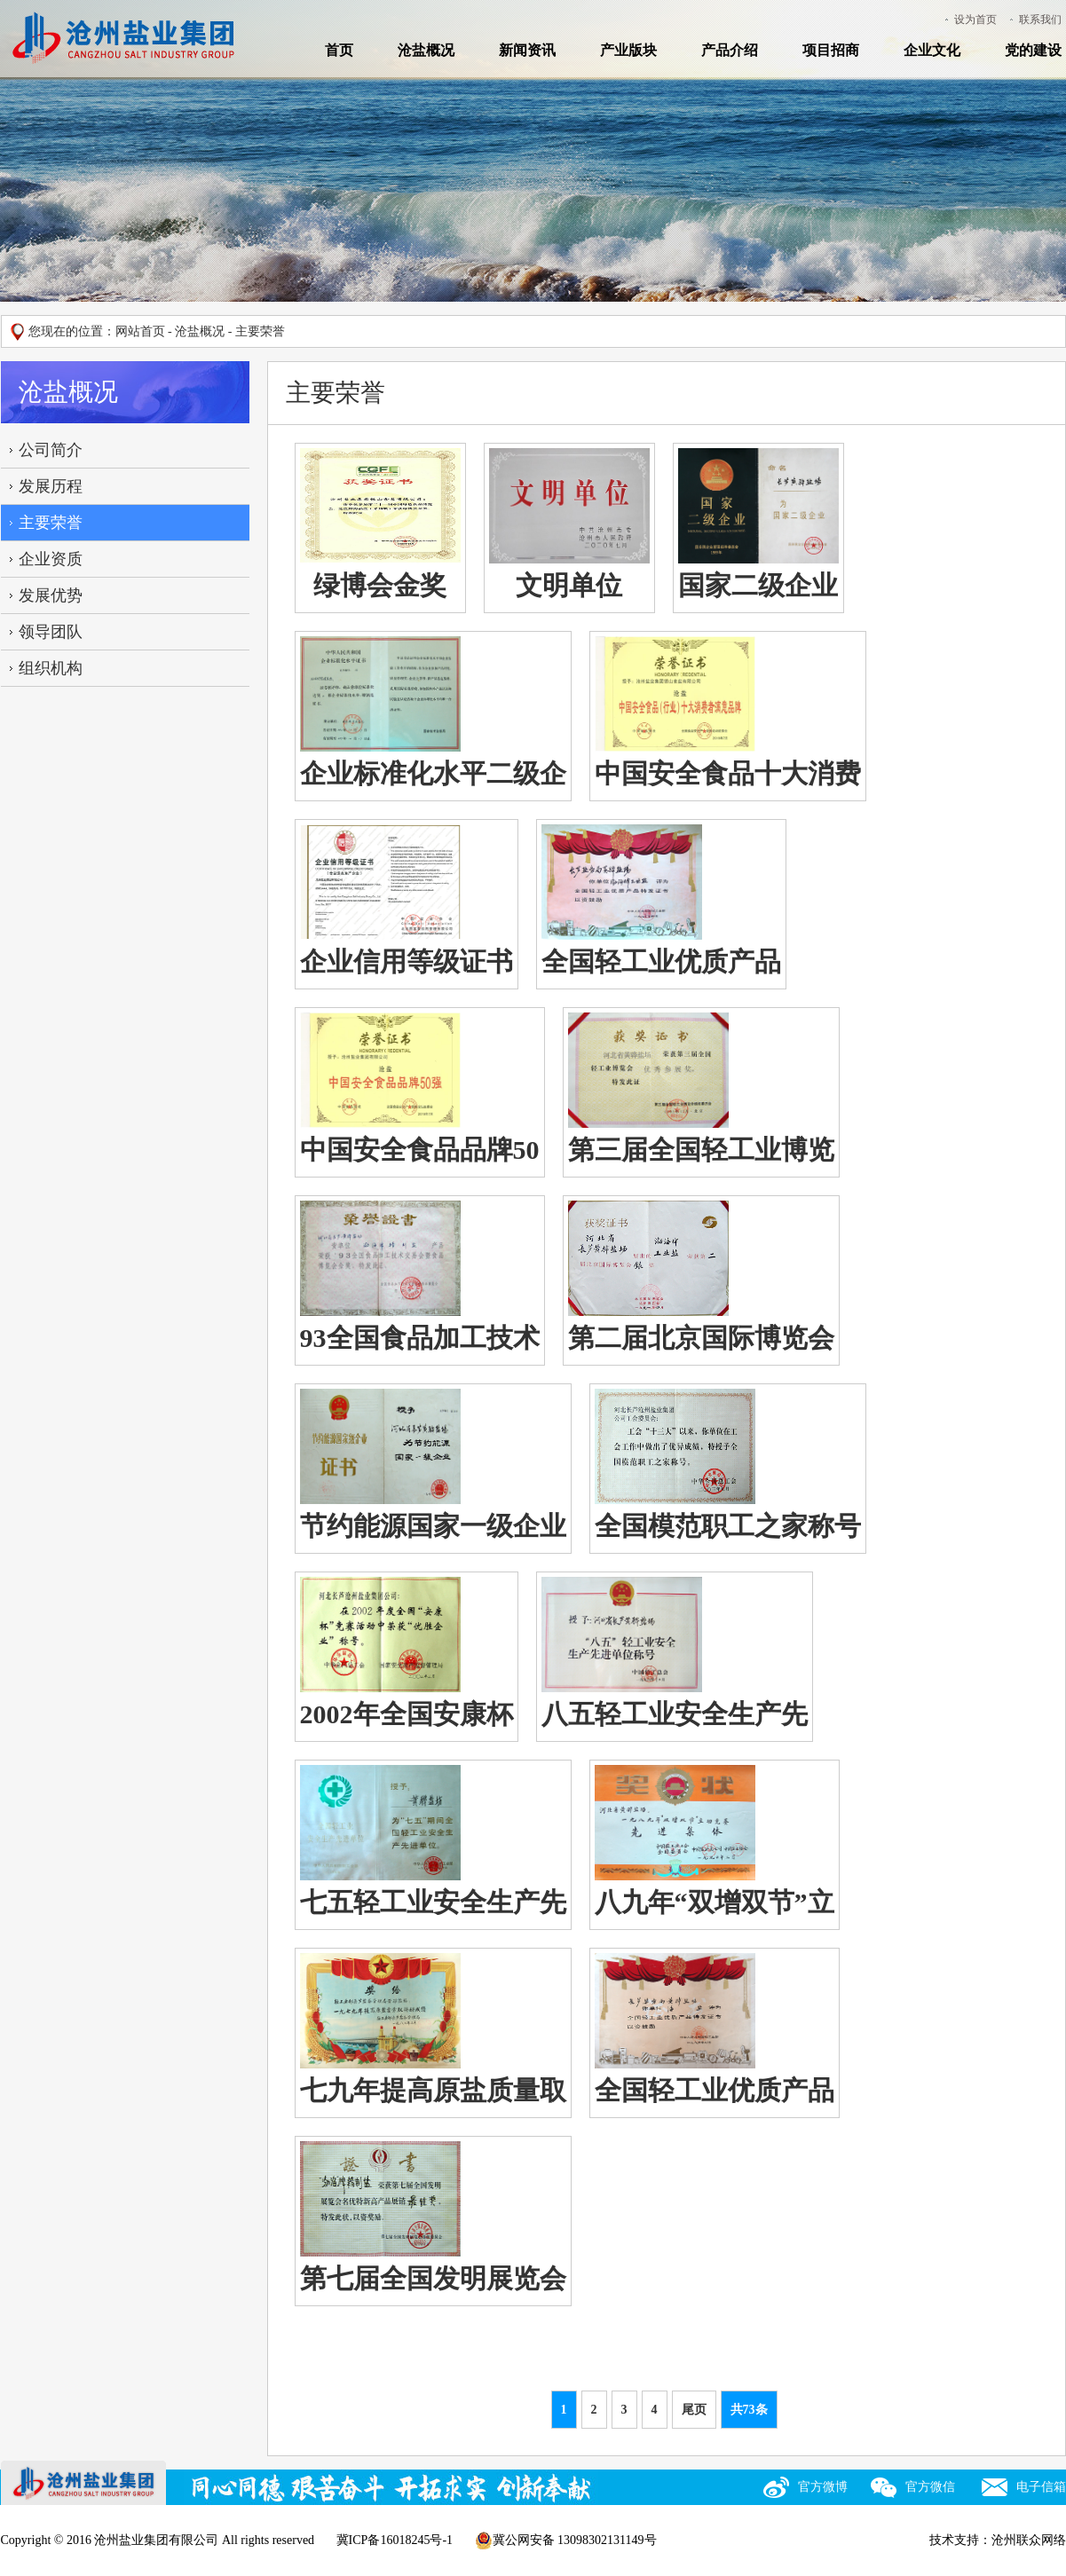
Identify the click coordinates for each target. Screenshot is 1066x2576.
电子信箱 (1041, 2486)
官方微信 (930, 2486)
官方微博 (823, 2486)
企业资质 (51, 559)
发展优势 (51, 595)
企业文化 (932, 50)
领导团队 (51, 632)
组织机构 (51, 668)
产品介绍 (729, 50)
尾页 (694, 2409)
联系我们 (1040, 19)
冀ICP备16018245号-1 (394, 2540)
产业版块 (628, 50)
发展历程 (51, 486)
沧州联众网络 (1028, 2540)
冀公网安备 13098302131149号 (566, 2540)
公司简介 (51, 450)
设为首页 (975, 19)
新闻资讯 (527, 50)
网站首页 (140, 331)
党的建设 (1033, 50)
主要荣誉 (51, 523)
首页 (339, 50)
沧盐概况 (426, 50)
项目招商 (830, 50)
